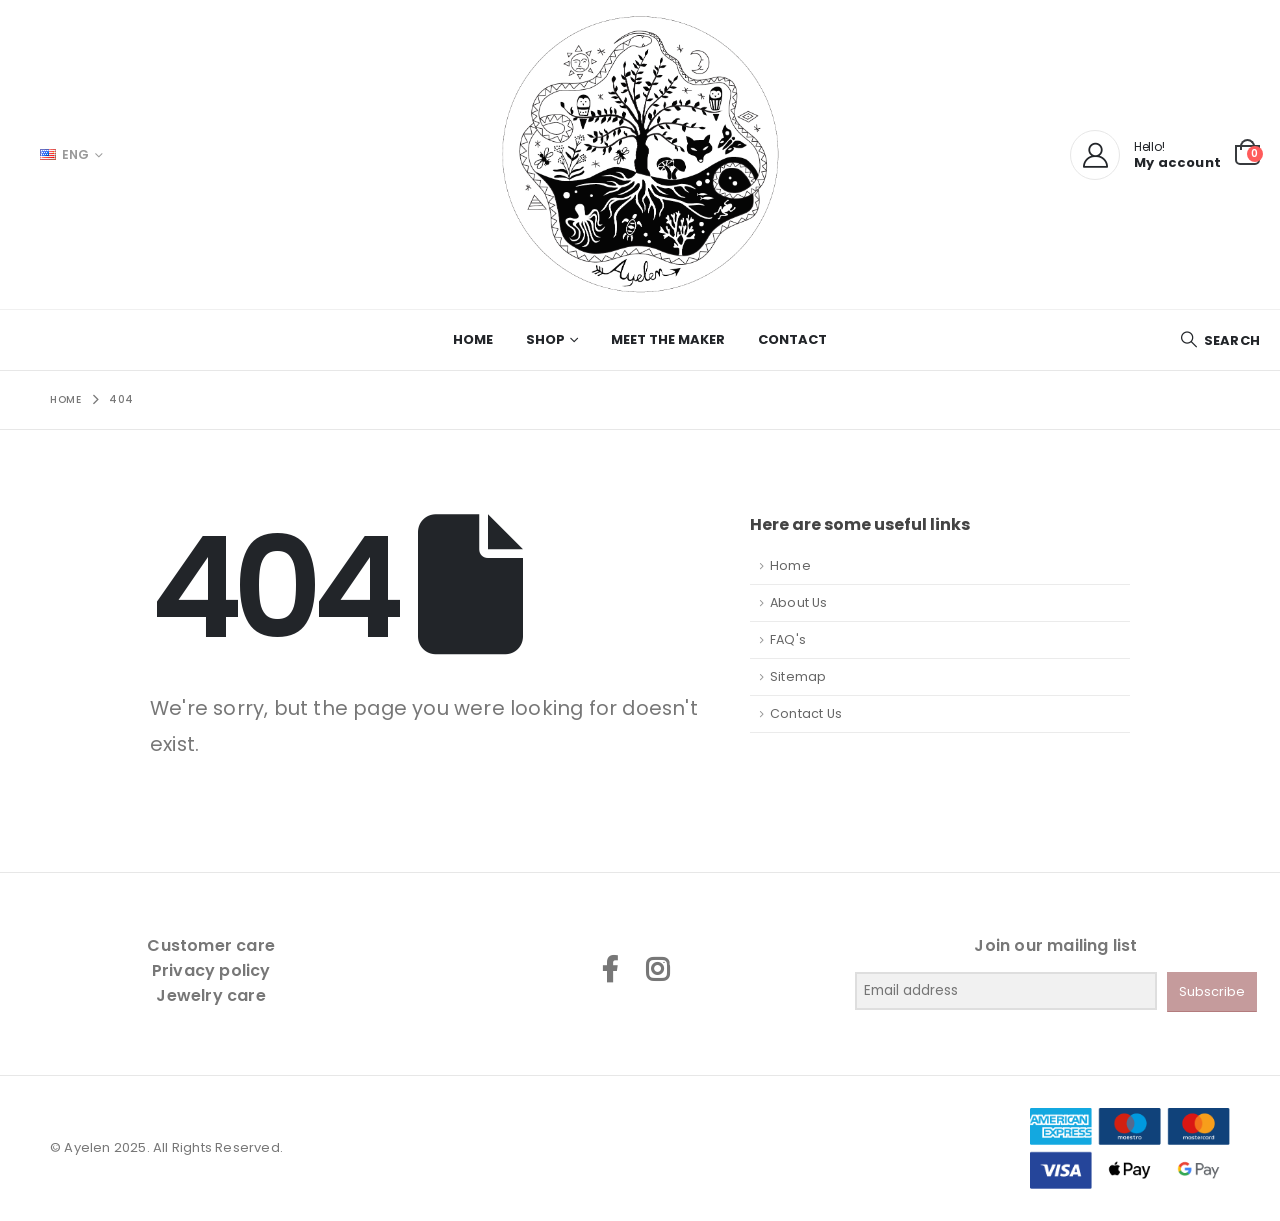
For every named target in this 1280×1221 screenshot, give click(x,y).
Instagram (657, 969)
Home (473, 339)
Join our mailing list (1055, 945)
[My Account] (1095, 155)
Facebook (610, 969)
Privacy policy (211, 970)
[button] (1220, 340)
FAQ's (788, 639)
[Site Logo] (640, 154)
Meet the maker (668, 339)
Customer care (211, 945)
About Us (799, 602)
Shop (545, 339)
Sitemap (798, 676)
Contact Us (806, 713)
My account (1177, 162)
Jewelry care (210, 995)
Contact (792, 339)
